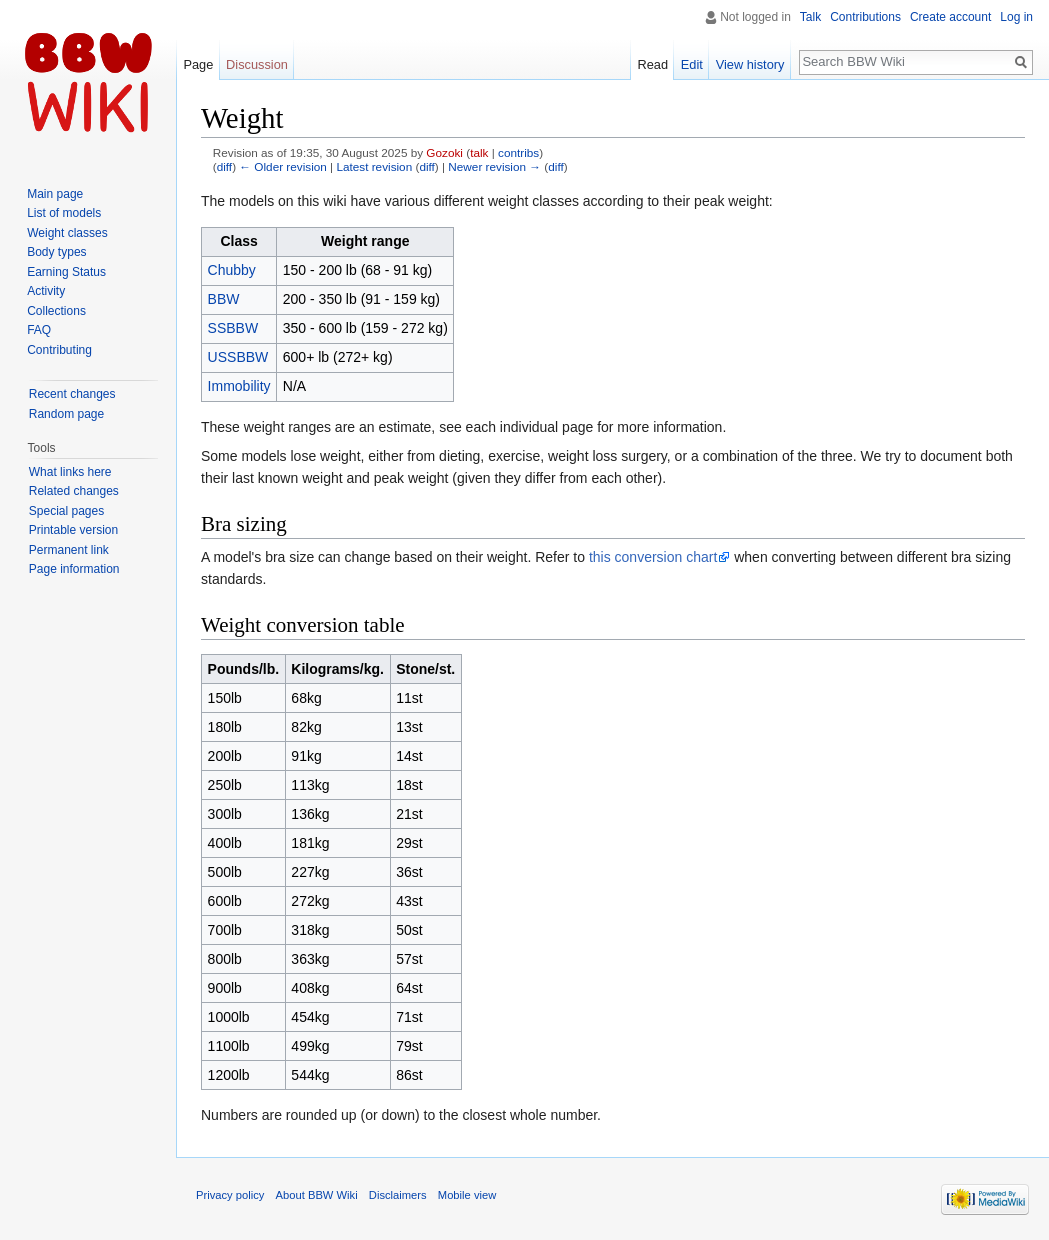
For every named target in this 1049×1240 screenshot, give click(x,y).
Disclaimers (398, 1195)
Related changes (74, 491)
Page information (74, 569)
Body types (56, 252)
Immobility (239, 386)
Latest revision (374, 166)
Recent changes (72, 394)
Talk (810, 17)
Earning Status (66, 272)
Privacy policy (230, 1195)
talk (479, 152)
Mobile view (467, 1195)
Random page (66, 414)
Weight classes (67, 233)
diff (224, 166)
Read (652, 64)
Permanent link (69, 550)
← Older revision (283, 166)
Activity (46, 291)
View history (750, 64)
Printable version (73, 530)
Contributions (865, 17)
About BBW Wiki (317, 1195)
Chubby (232, 270)
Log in (1016, 17)
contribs (518, 152)
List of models (64, 213)
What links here (70, 472)
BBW (224, 299)
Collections (56, 311)
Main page (55, 194)
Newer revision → (494, 166)
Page (198, 64)
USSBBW (238, 357)
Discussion (257, 64)
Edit (692, 64)
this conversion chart (653, 557)
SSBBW (233, 328)
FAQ (39, 330)
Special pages (66, 511)
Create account (950, 17)
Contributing (59, 350)
